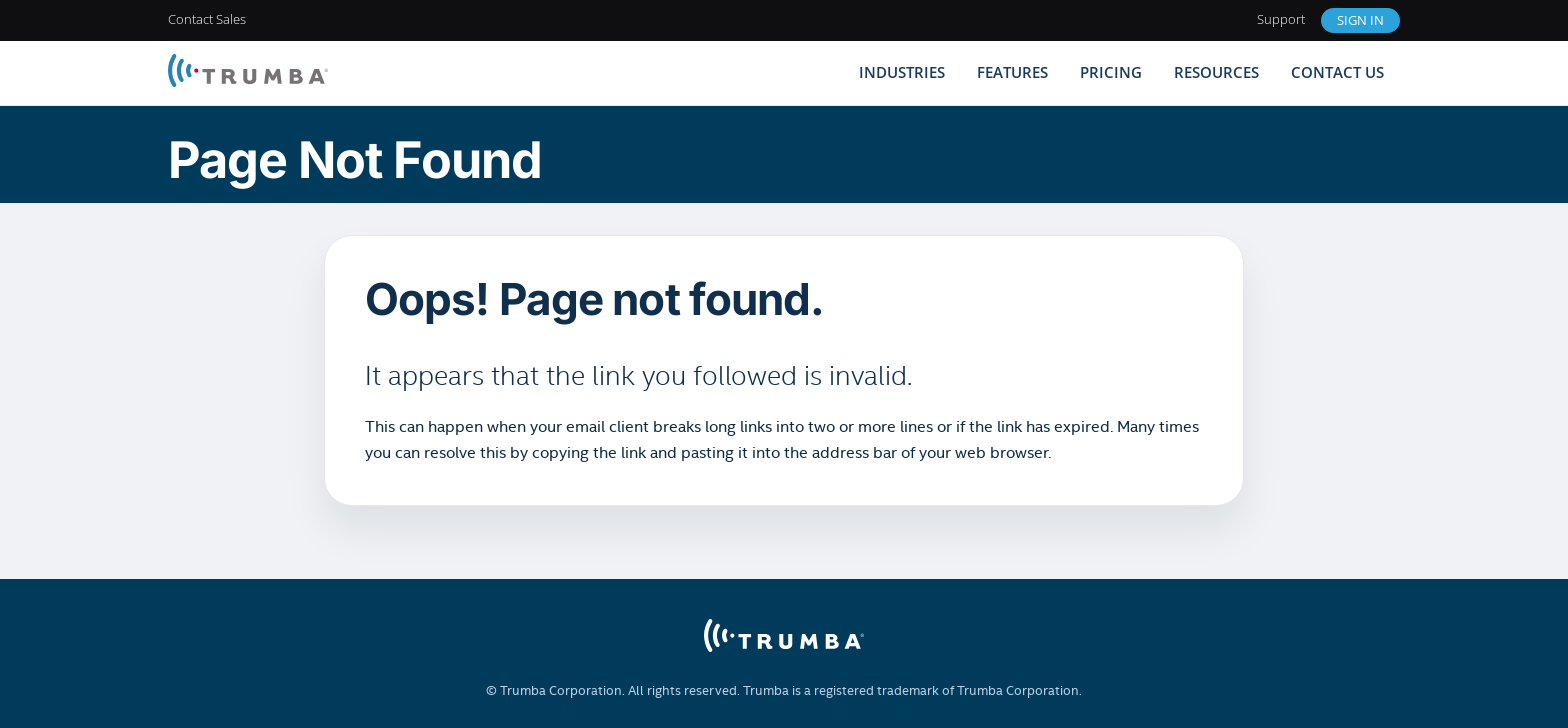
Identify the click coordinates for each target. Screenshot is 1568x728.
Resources (1216, 72)
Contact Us (1337, 72)
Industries (902, 72)
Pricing (1111, 72)
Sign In (1360, 20)
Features (1012, 72)
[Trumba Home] (248, 72)
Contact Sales (207, 19)
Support (1281, 19)
